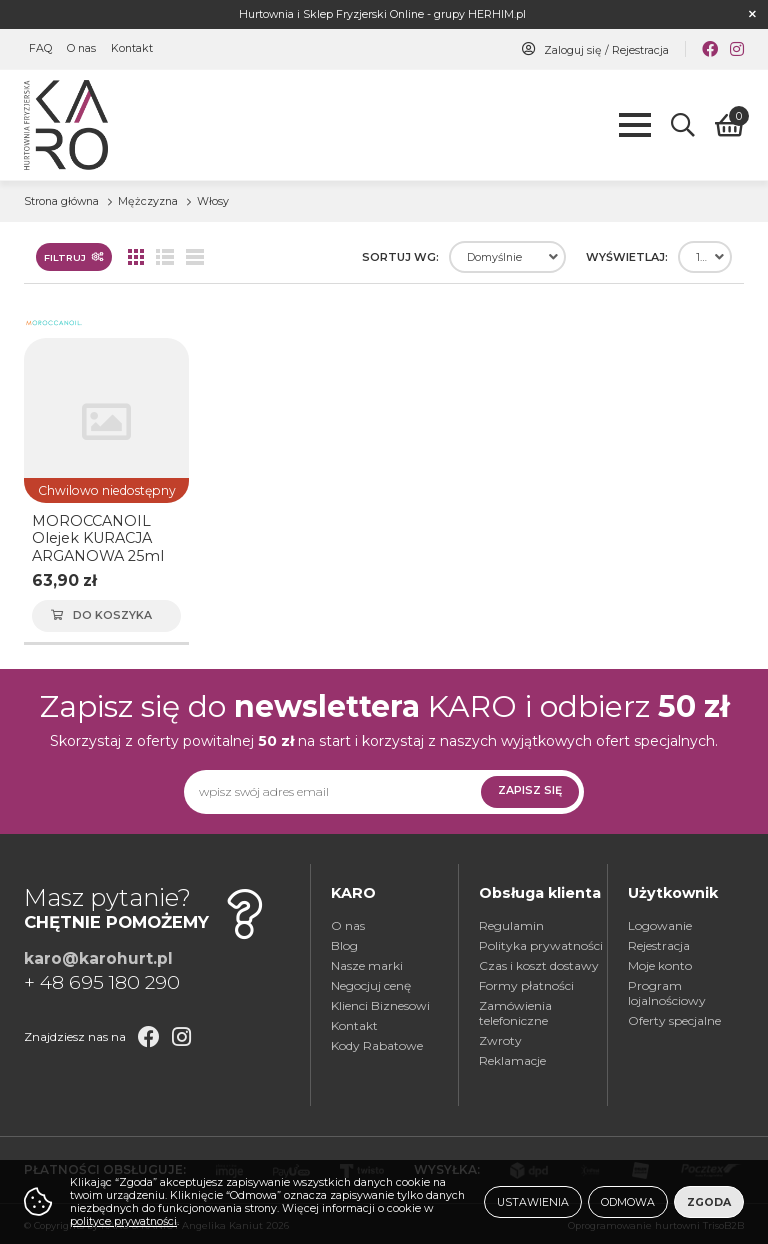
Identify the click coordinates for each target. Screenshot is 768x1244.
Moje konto (660, 965)
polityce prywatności (123, 1221)
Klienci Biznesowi (380, 1005)
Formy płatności (526, 985)
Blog (344, 945)
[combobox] (507, 257)
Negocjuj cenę (371, 985)
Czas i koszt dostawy (539, 965)
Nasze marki (367, 965)
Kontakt (132, 49)
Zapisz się (530, 790)
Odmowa (628, 1202)
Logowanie (660, 925)
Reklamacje (512, 1060)
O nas (81, 49)
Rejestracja (640, 50)
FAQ (40, 49)
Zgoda (709, 1202)
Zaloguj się (573, 50)
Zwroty (500, 1040)
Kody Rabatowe (377, 1045)
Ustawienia (533, 1202)
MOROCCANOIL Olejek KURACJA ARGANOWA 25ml (98, 538)
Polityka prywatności (541, 945)
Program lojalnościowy (667, 993)
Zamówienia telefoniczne (515, 1013)
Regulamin (511, 925)
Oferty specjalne (674, 1020)
